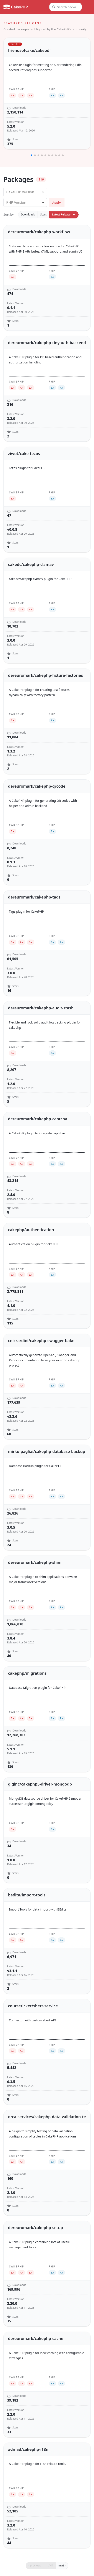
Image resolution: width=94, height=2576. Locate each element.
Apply (56, 202)
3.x (30, 95)
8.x (52, 95)
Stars (43, 214)
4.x (21, 95)
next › (62, 2565)
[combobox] (68, 7)
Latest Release (64, 214)
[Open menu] (86, 7)
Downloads (28, 214)
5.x (12, 95)
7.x (61, 95)
